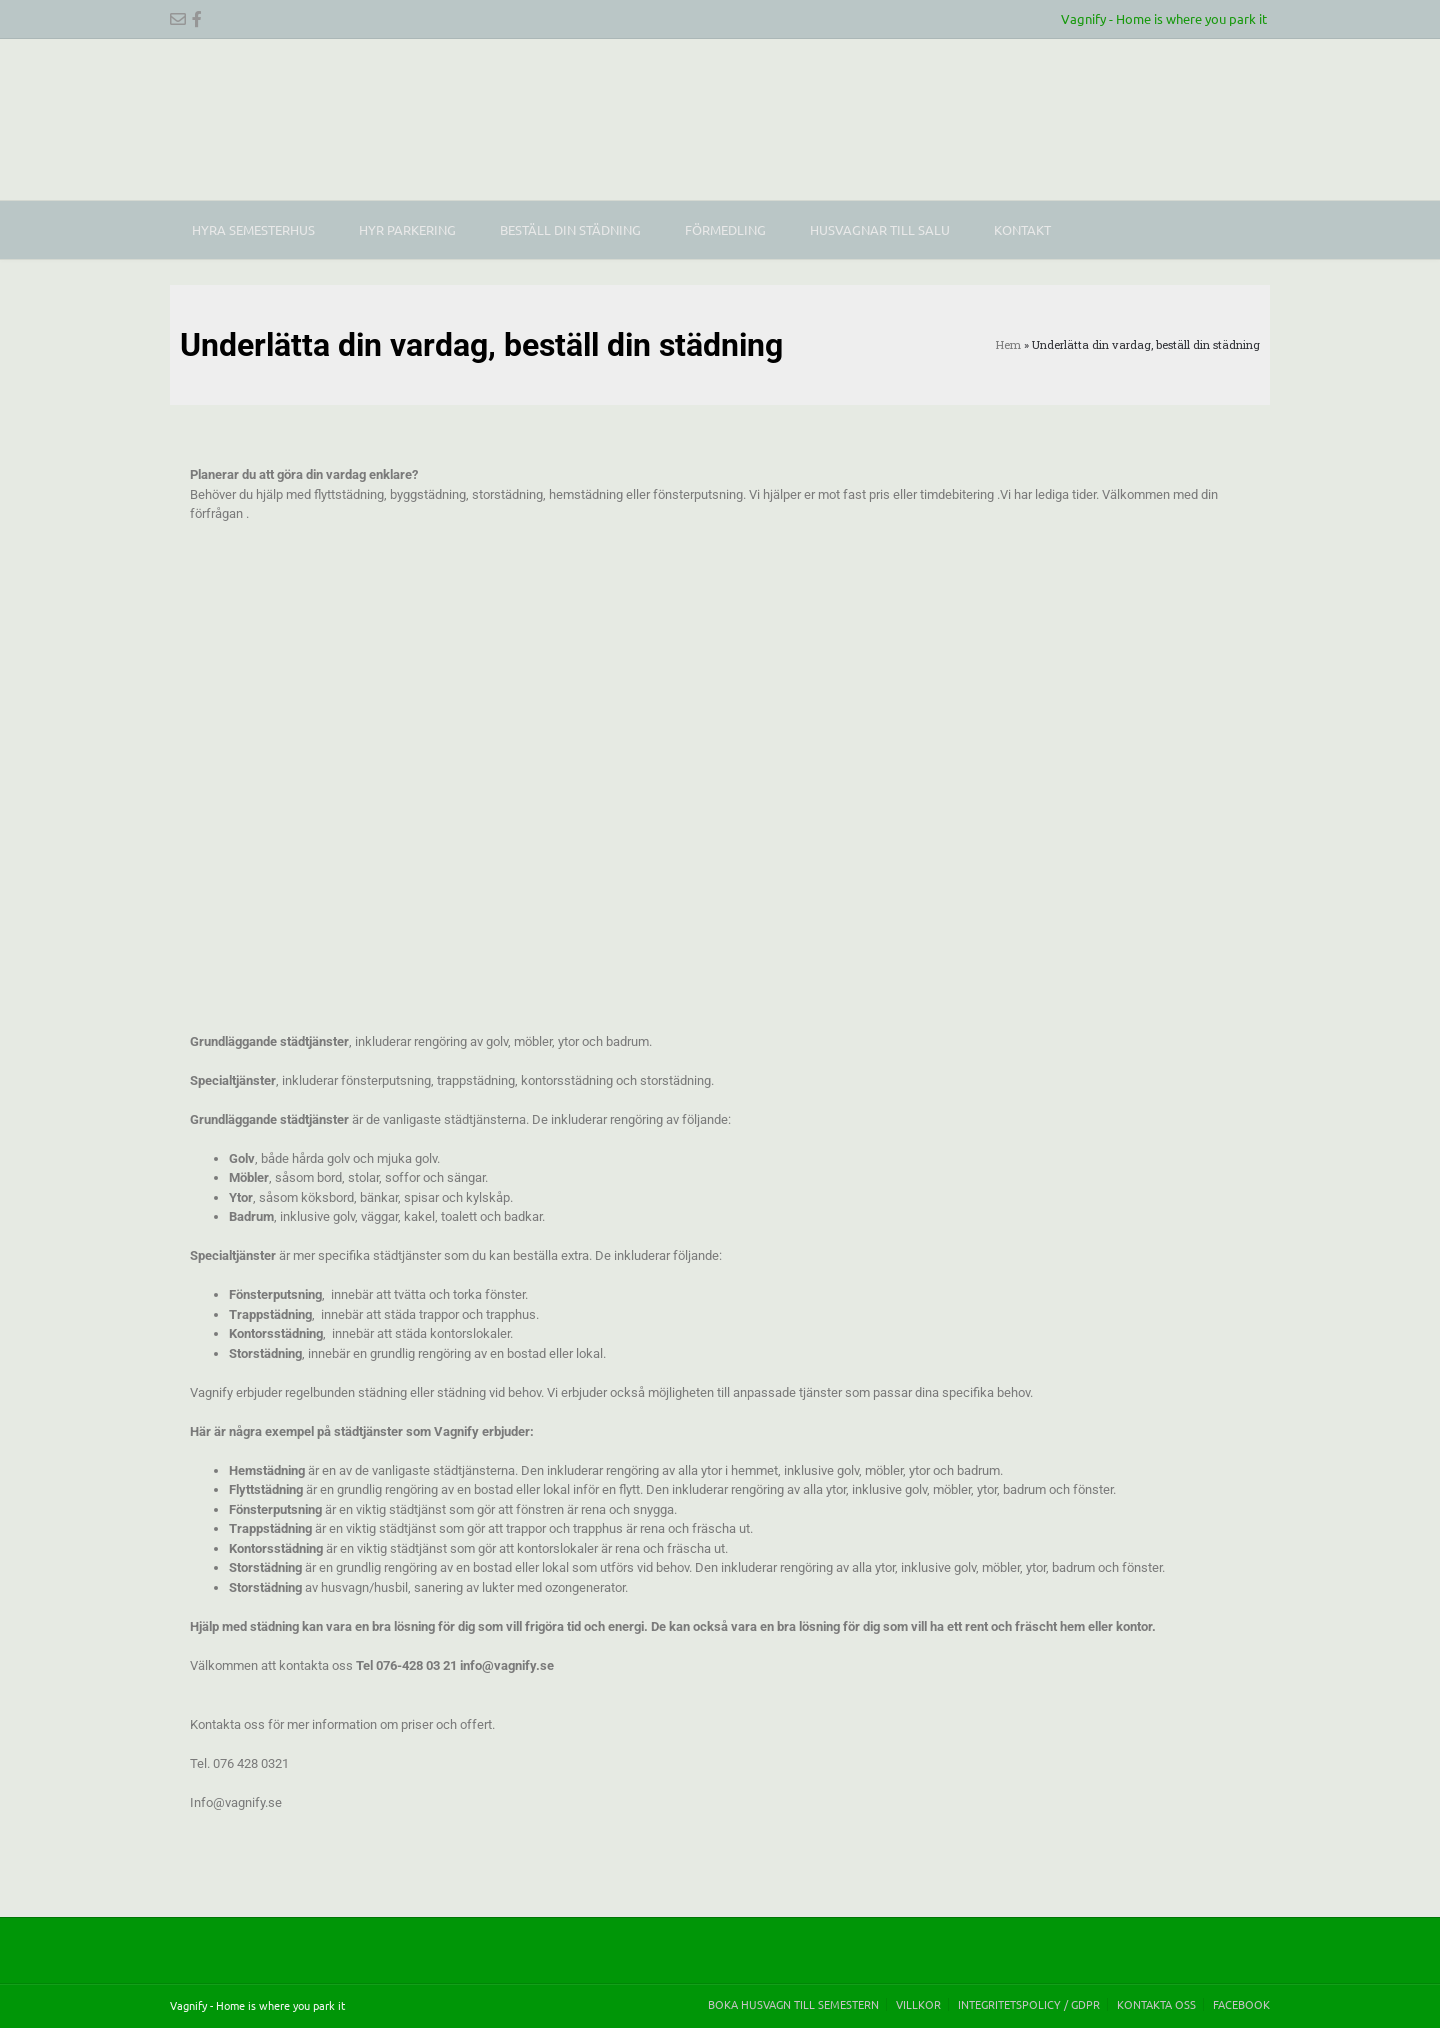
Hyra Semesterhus (253, 229)
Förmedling (725, 229)
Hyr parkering (407, 229)
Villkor (918, 2004)
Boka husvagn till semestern (793, 2004)
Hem (1008, 344)
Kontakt (1022, 229)
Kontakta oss (1156, 2004)
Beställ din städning (570, 229)
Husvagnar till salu (880, 229)
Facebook (1241, 2004)
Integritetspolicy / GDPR (1029, 2004)
